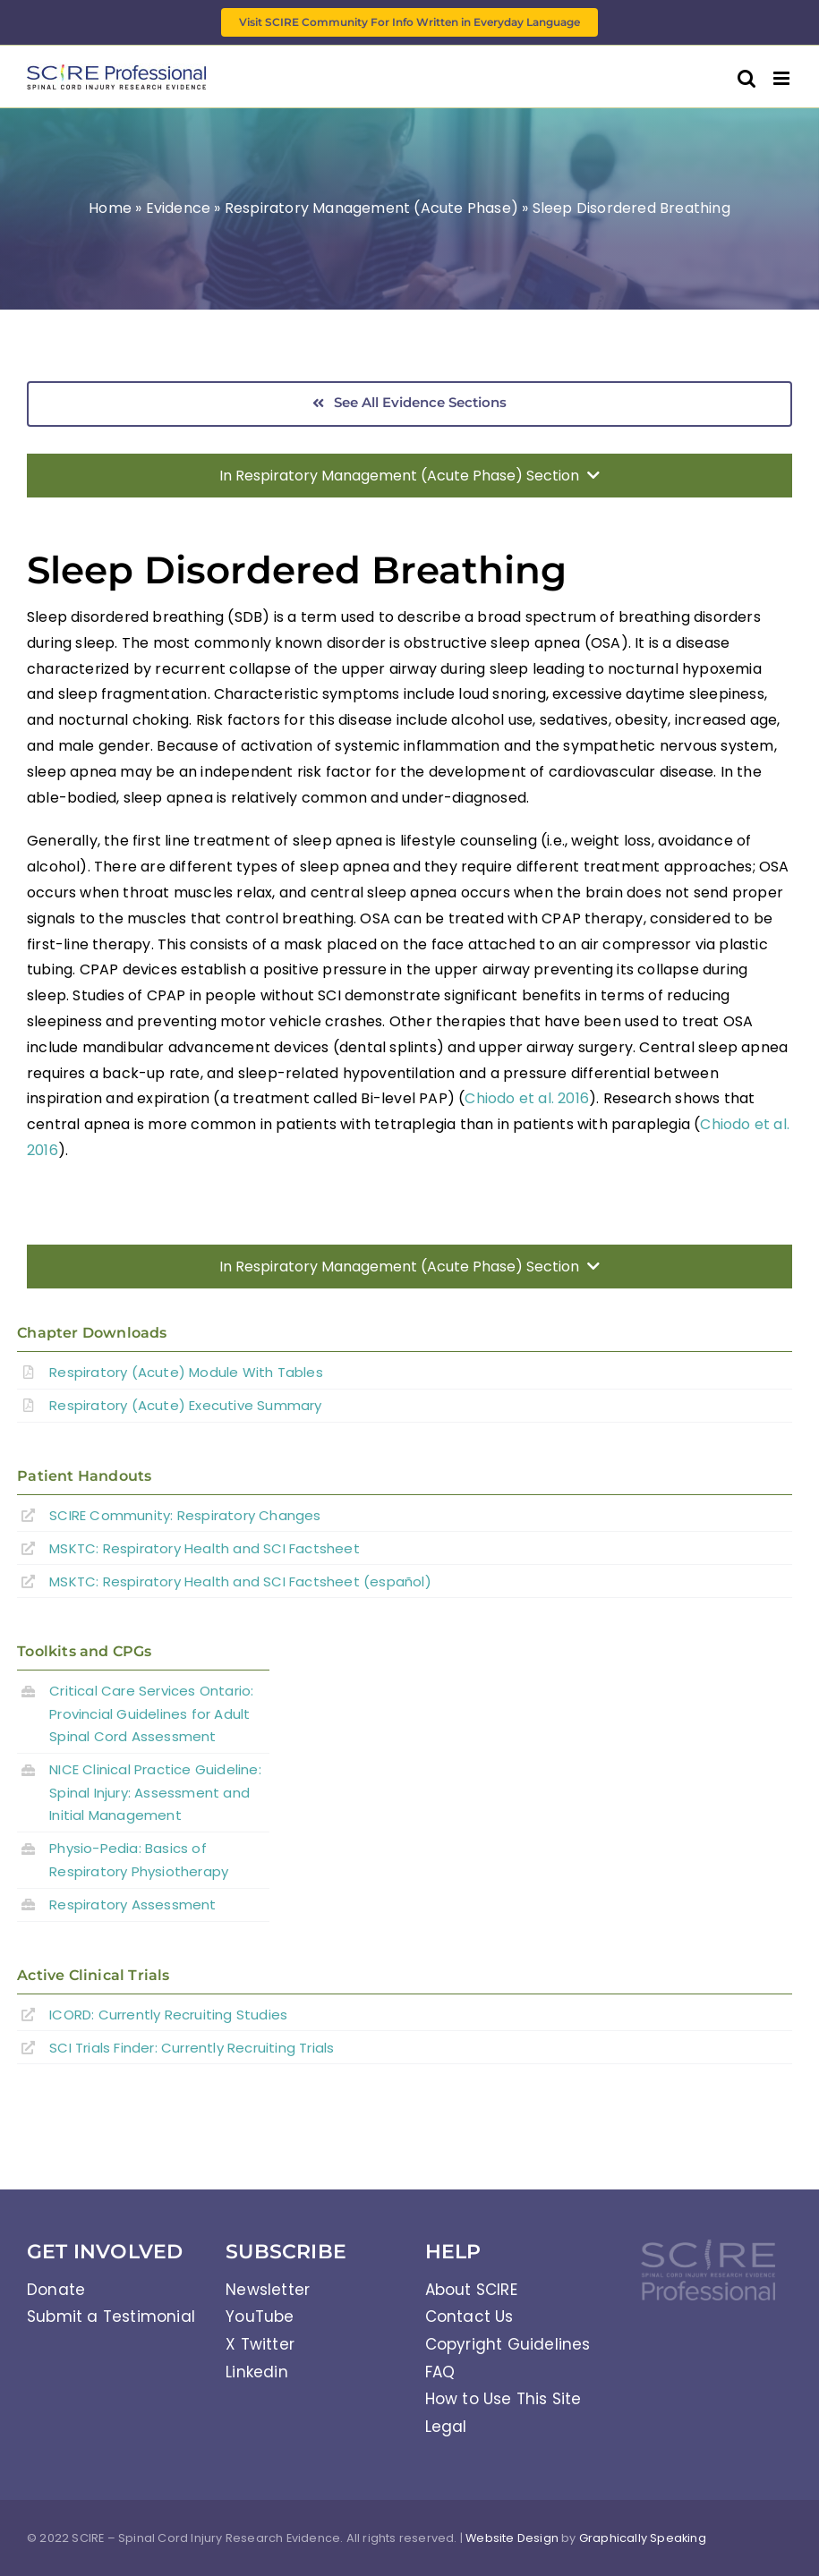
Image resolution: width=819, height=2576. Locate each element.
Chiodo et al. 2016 (527, 1098)
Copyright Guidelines (508, 2344)
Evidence (178, 208)
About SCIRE (471, 2289)
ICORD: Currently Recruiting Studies (168, 2014)
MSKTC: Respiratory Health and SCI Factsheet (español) (240, 1581)
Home (110, 208)
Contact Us (469, 2316)
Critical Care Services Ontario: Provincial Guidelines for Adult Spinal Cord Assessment (151, 1713)
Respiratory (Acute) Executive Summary (185, 1405)
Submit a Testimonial (111, 2316)
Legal (446, 2426)
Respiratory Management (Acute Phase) (371, 208)
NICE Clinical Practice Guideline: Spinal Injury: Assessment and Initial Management (155, 1792)
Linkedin (257, 2372)
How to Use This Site (503, 2399)
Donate (56, 2289)
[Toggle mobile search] (746, 78)
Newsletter (268, 2289)
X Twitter (260, 2344)
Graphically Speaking (642, 2538)
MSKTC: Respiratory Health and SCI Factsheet (204, 1548)
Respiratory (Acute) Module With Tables (186, 1372)
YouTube (260, 2316)
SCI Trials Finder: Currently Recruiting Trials (191, 2047)
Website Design (512, 2538)
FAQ (440, 2372)
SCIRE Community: (184, 1515)
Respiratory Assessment (132, 1904)
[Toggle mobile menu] (782, 78)
